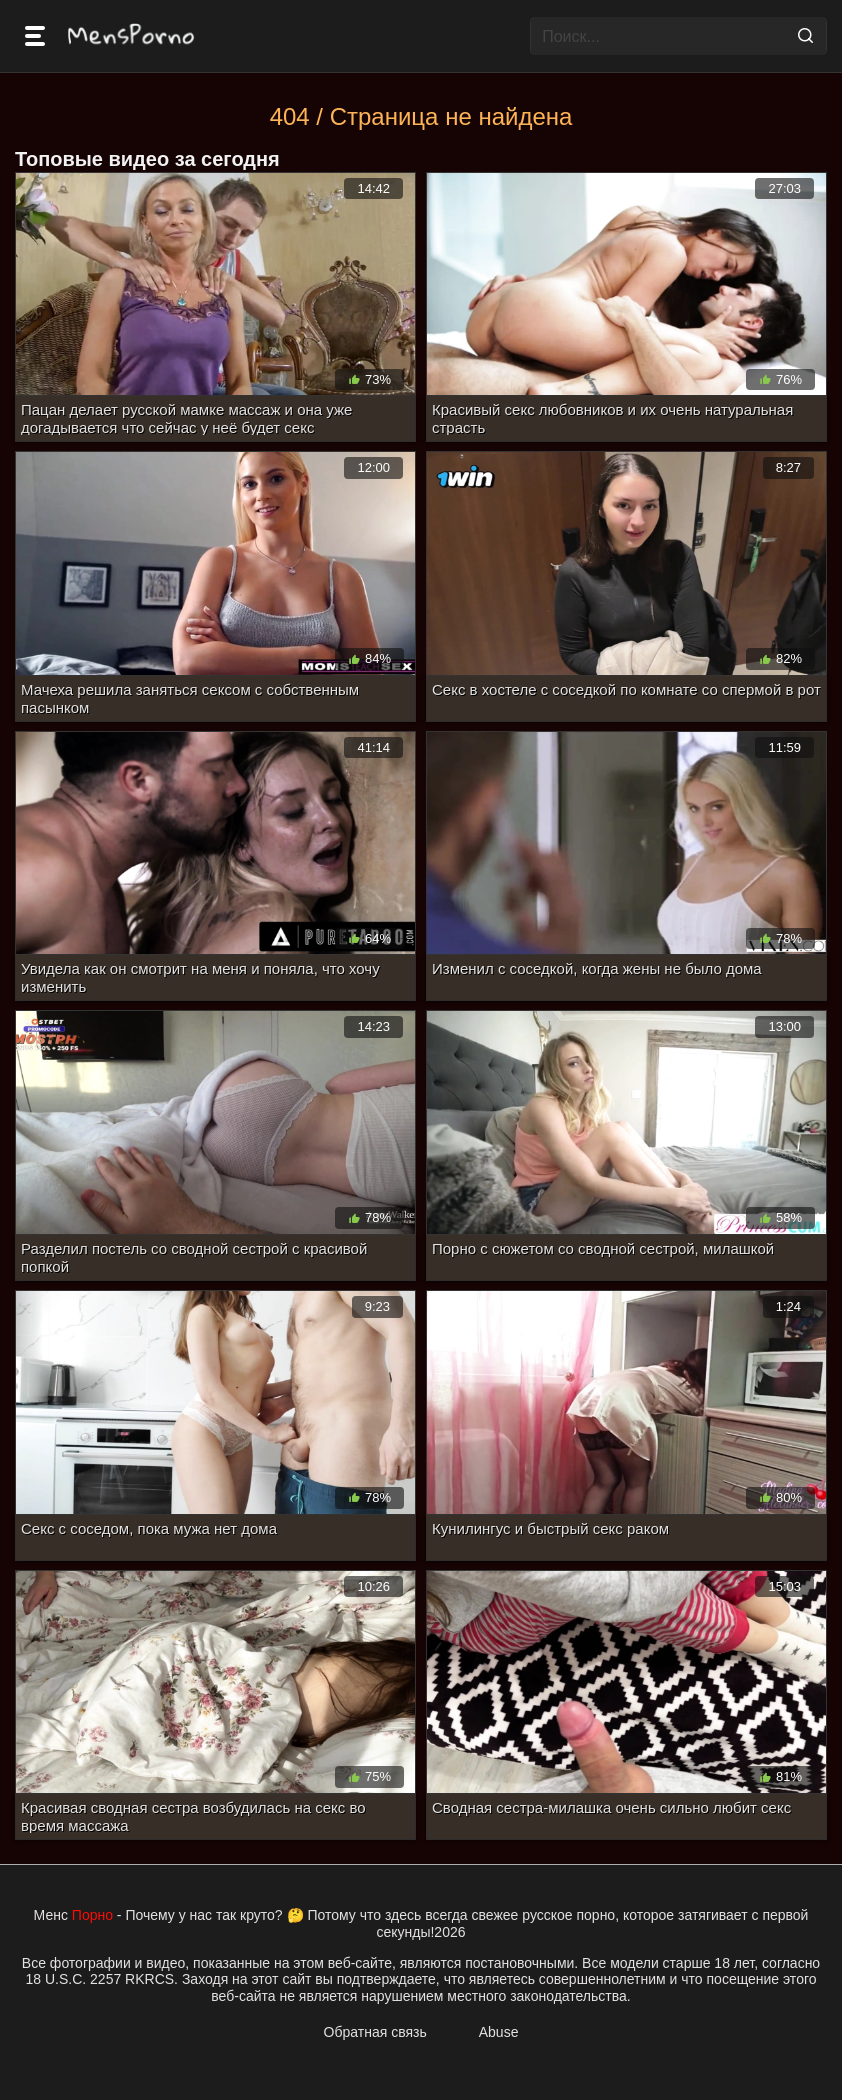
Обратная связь (375, 2032)
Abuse (499, 2032)
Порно (92, 1915)
